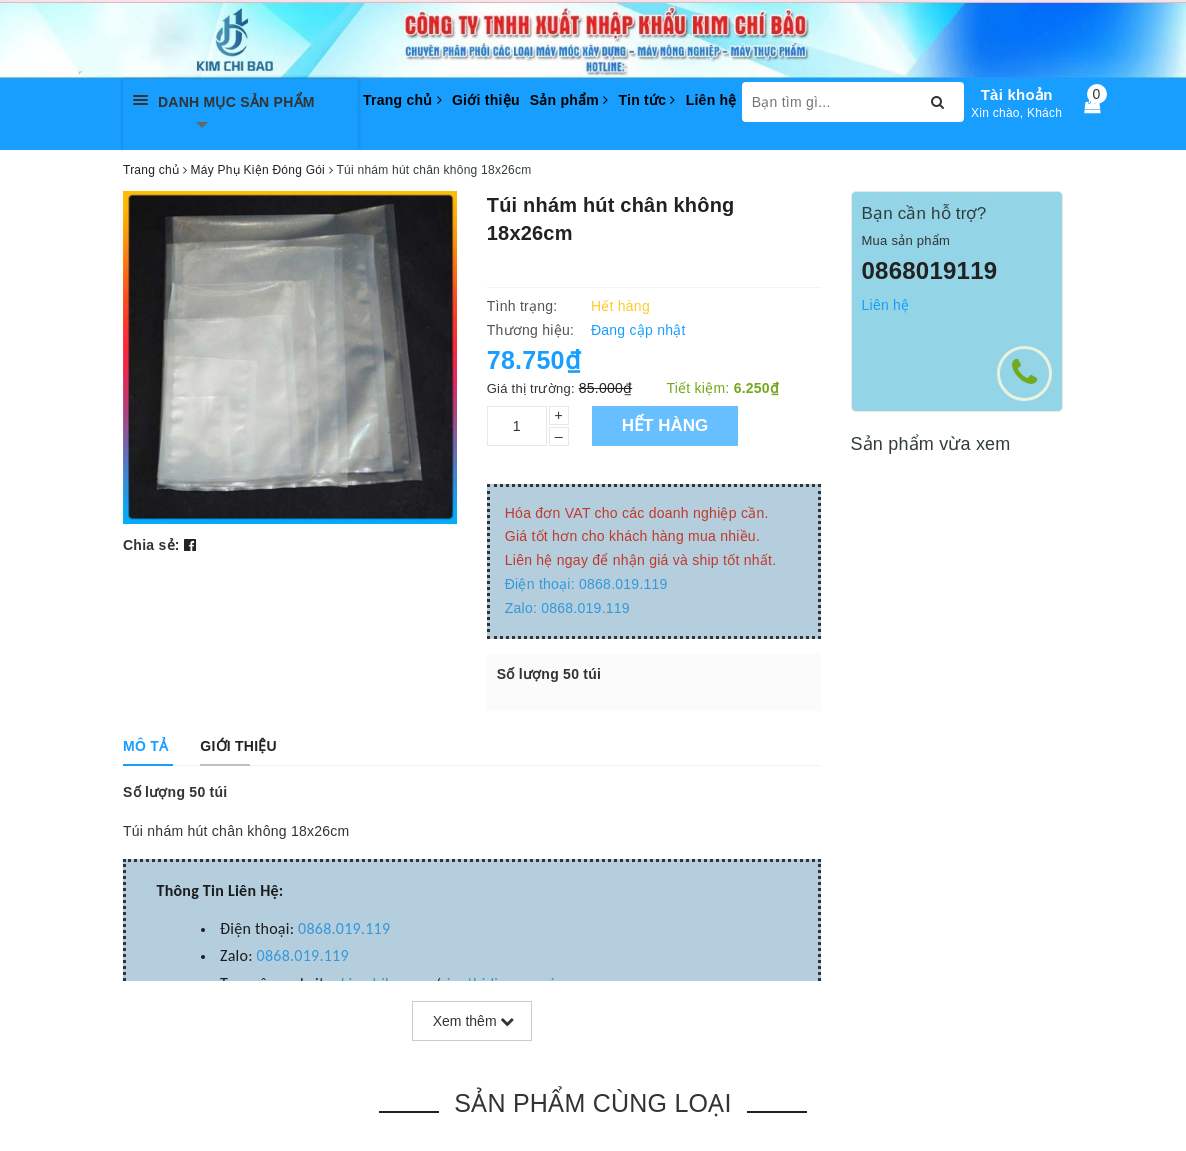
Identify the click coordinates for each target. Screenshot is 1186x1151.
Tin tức (646, 100)
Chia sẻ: (151, 545)
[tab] (145, 746)
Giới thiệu (486, 100)
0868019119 (930, 270)
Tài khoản (1017, 94)
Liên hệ (711, 100)
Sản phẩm (569, 100)
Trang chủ (402, 100)
